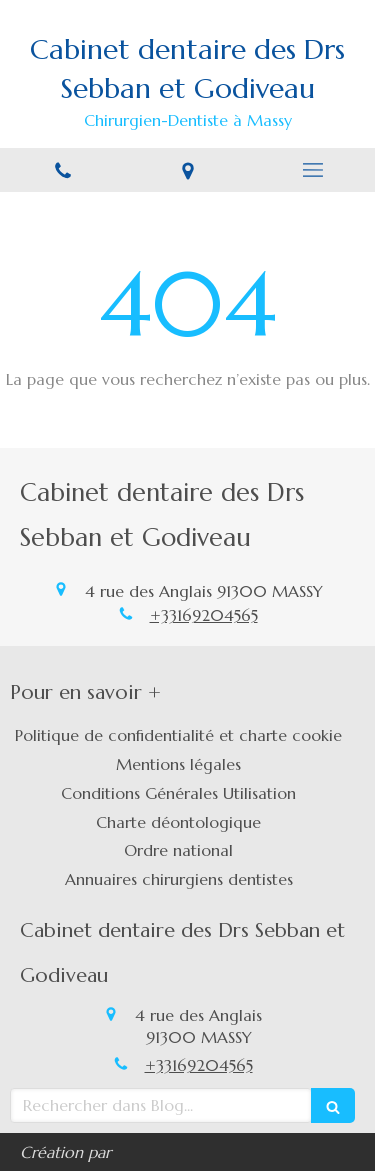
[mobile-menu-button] (312, 170)
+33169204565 (204, 615)
